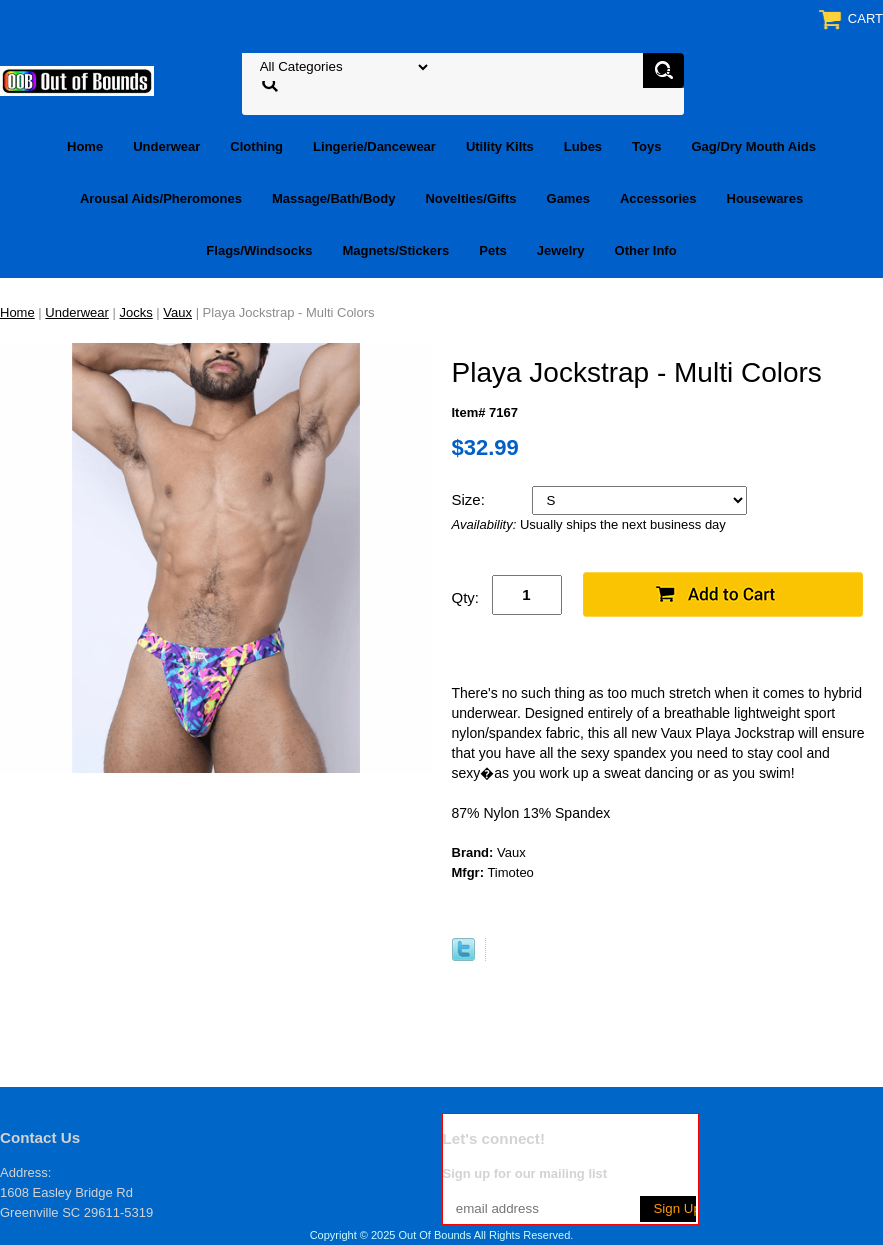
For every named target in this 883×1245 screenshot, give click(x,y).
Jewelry (561, 250)
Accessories (658, 198)
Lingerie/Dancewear (374, 146)
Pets (492, 250)
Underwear (166, 146)
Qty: (466, 597)
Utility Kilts (500, 146)
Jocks (136, 312)
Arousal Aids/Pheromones (161, 198)
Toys (646, 146)
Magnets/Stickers (395, 250)
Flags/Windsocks (259, 250)
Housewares (765, 198)
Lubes (583, 146)
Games (568, 198)
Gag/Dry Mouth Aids (754, 146)
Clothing (256, 146)
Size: (471, 499)
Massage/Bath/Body (334, 198)
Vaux (177, 312)
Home (85, 146)
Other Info (646, 250)
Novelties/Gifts (470, 198)
